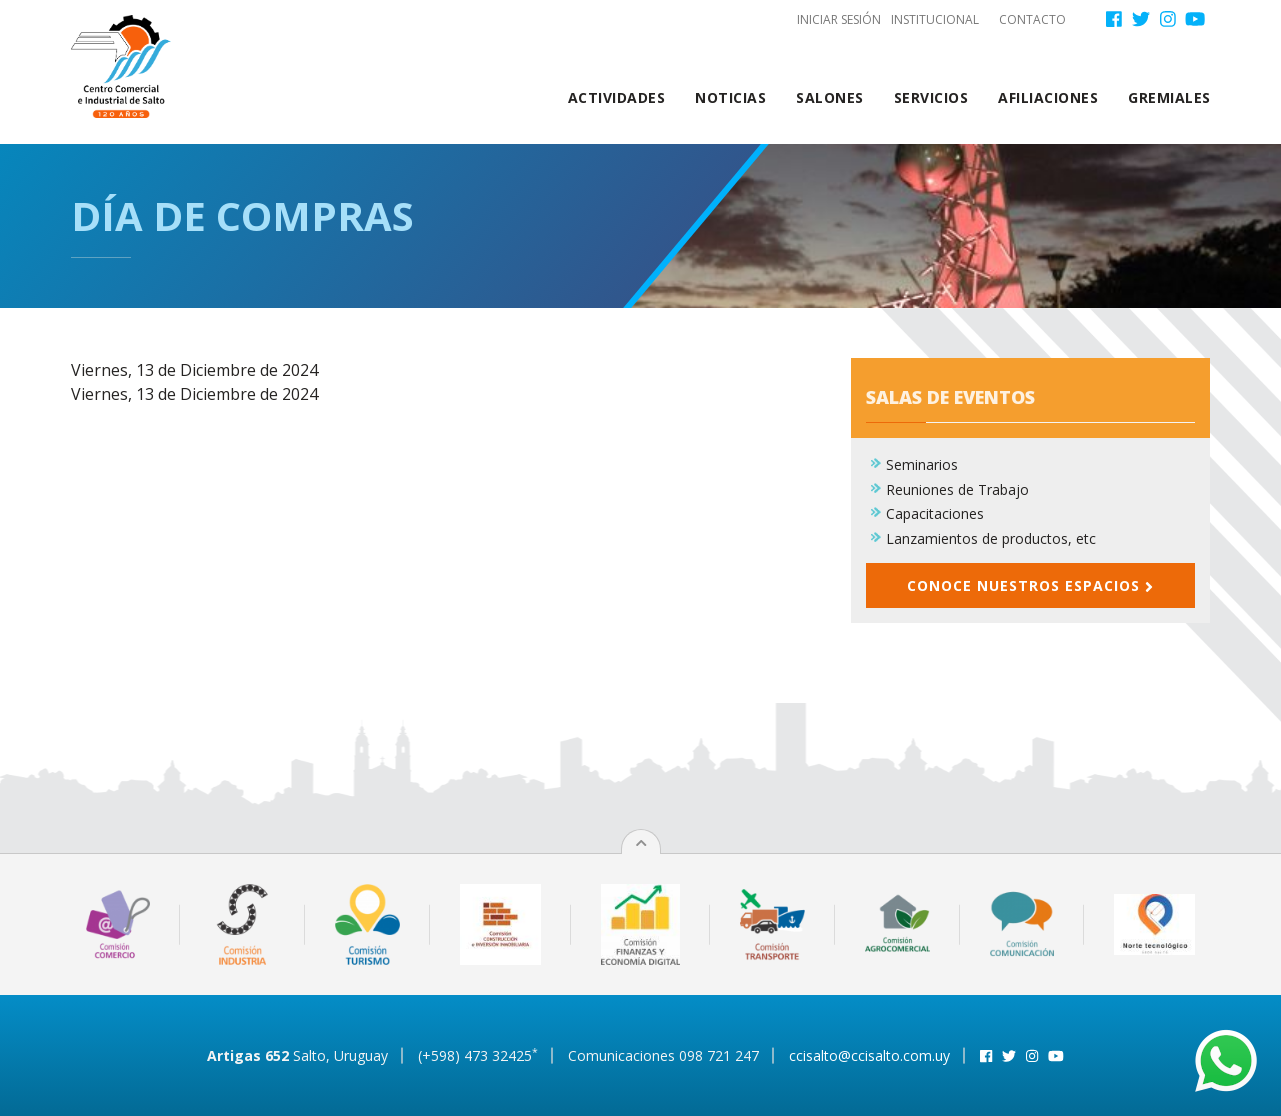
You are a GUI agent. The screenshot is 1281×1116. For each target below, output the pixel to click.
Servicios (931, 97)
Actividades (617, 97)
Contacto (1032, 19)
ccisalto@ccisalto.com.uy (869, 1055)
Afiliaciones (1048, 97)
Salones (830, 97)
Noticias (730, 97)
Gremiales (1169, 97)
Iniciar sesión (839, 19)
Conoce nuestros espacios (1030, 585)
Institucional (935, 19)
